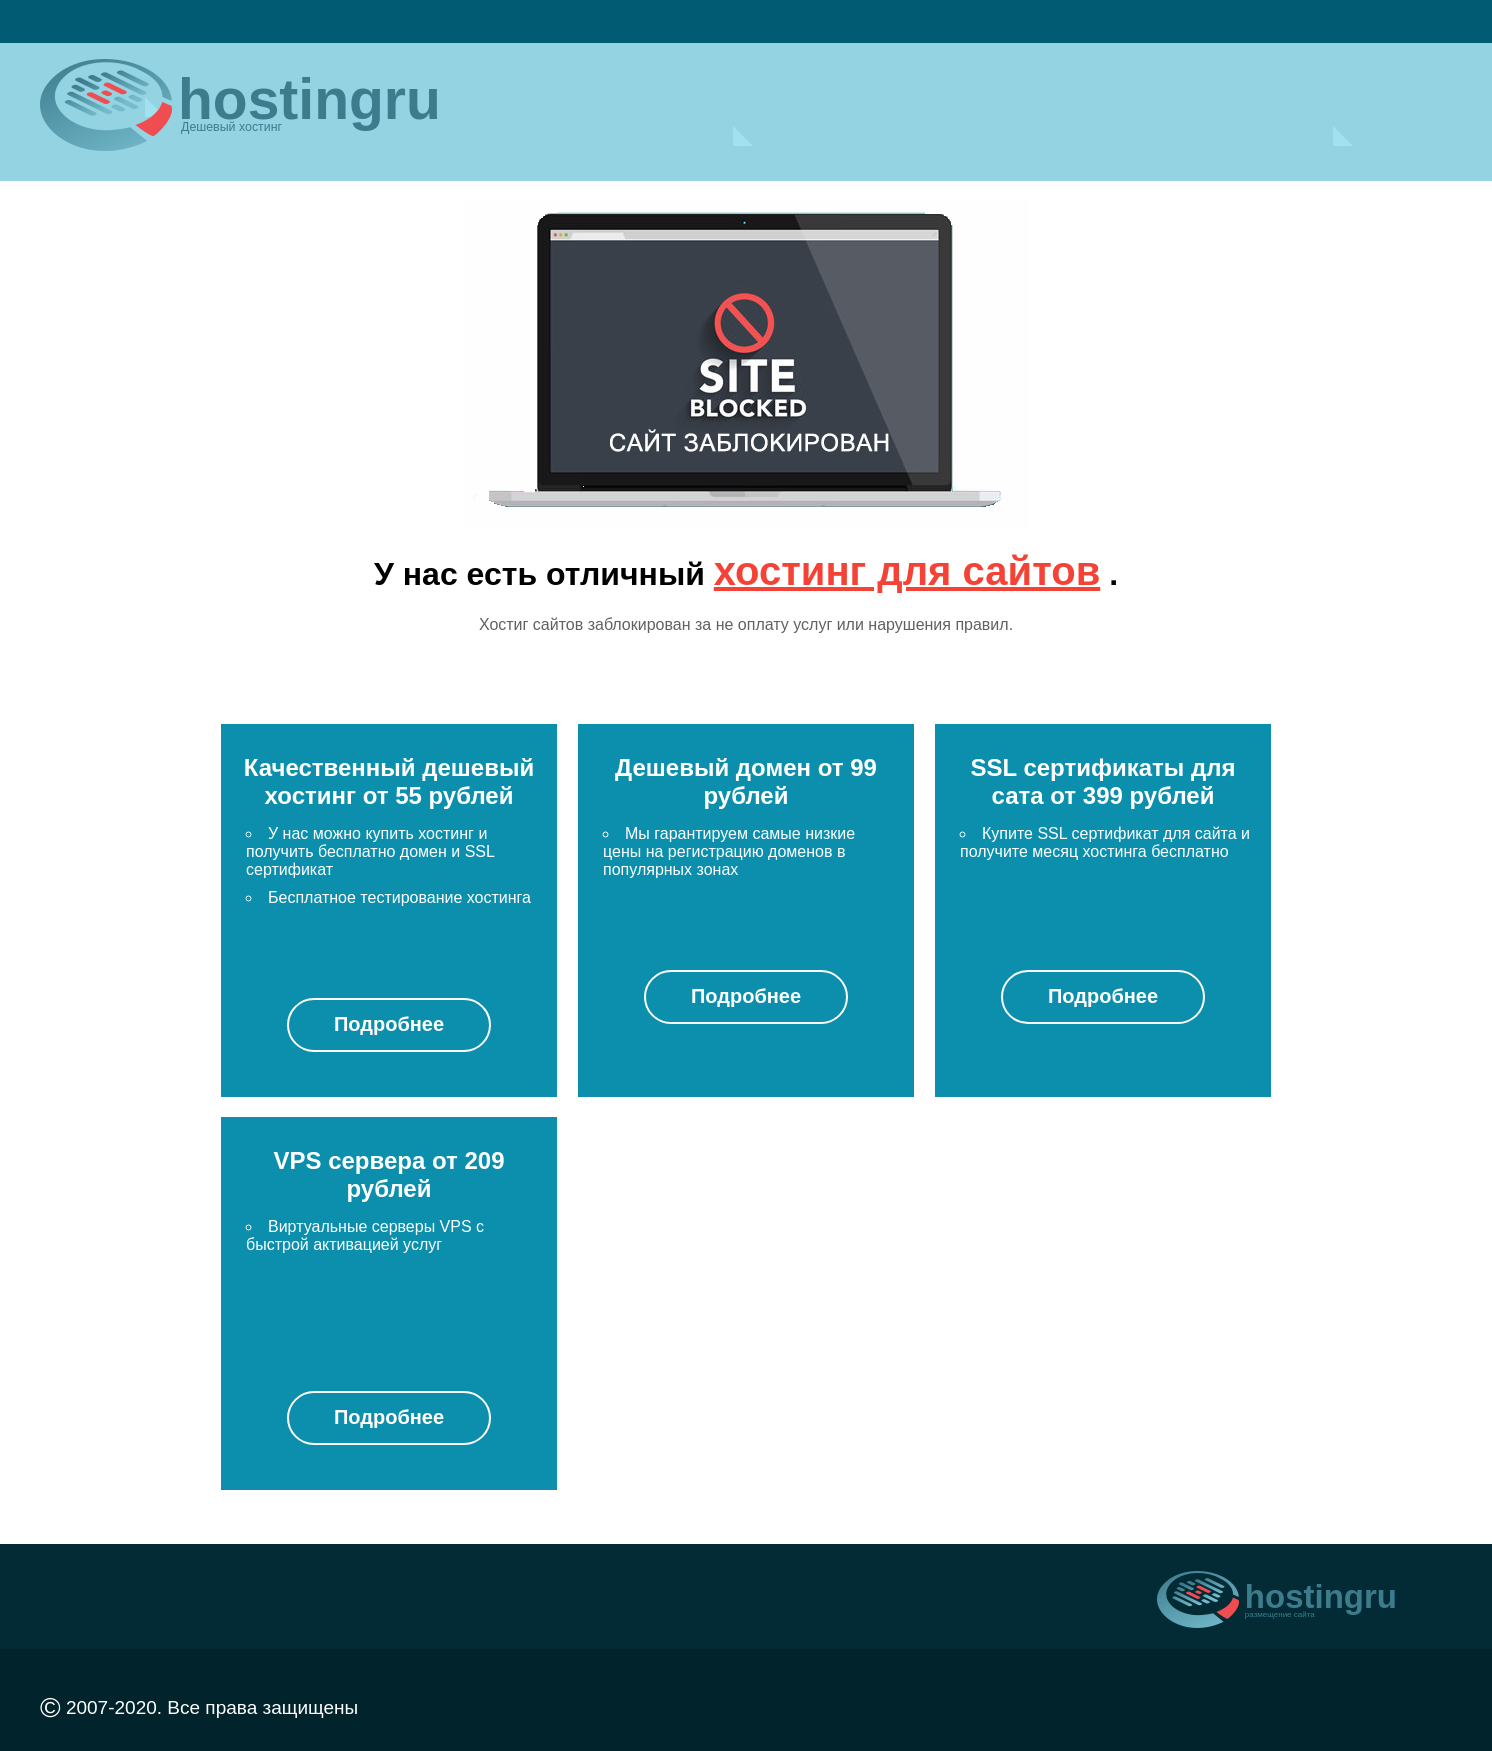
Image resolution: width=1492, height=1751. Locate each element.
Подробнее (389, 1024)
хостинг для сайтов (907, 571)
